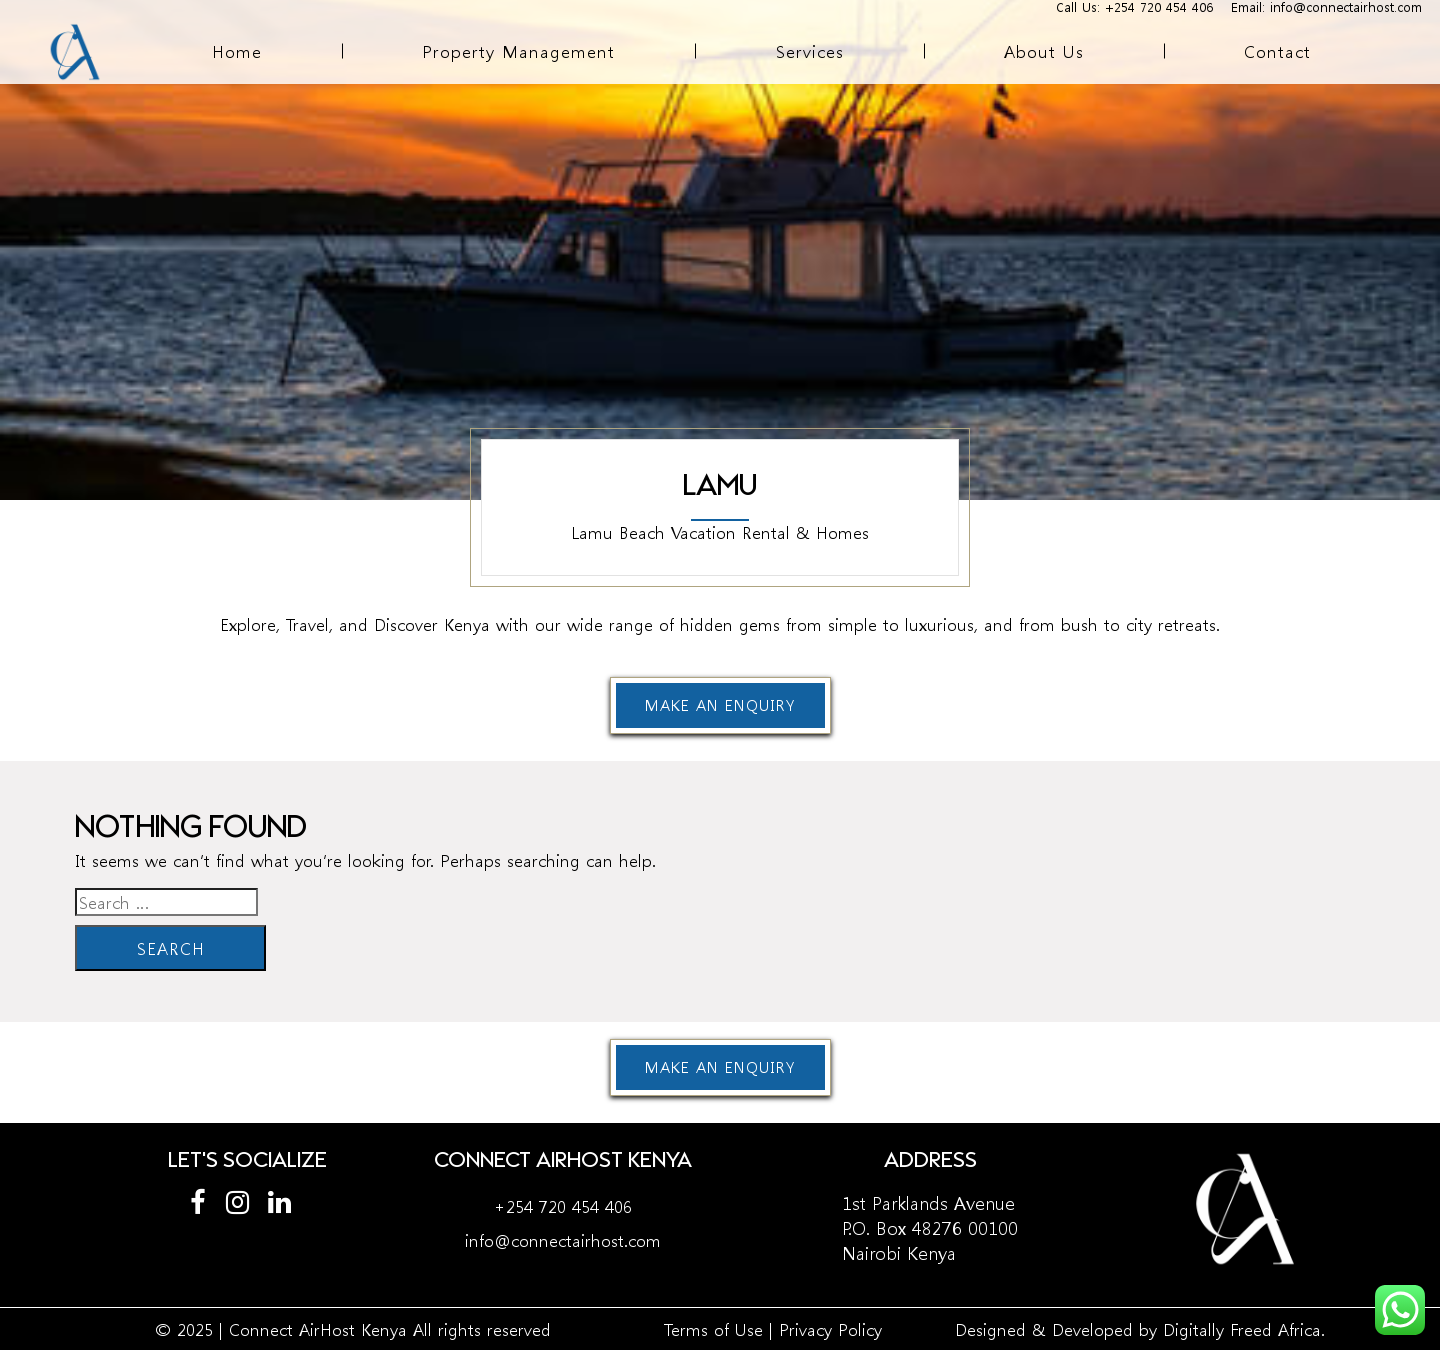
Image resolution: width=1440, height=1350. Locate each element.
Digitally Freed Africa (1242, 1328)
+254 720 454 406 (563, 1205)
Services (810, 50)
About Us (1044, 50)
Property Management (518, 50)
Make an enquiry (720, 705)
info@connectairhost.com (563, 1239)
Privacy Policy (830, 1328)
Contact (1277, 50)
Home (237, 50)
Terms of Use (713, 1328)
